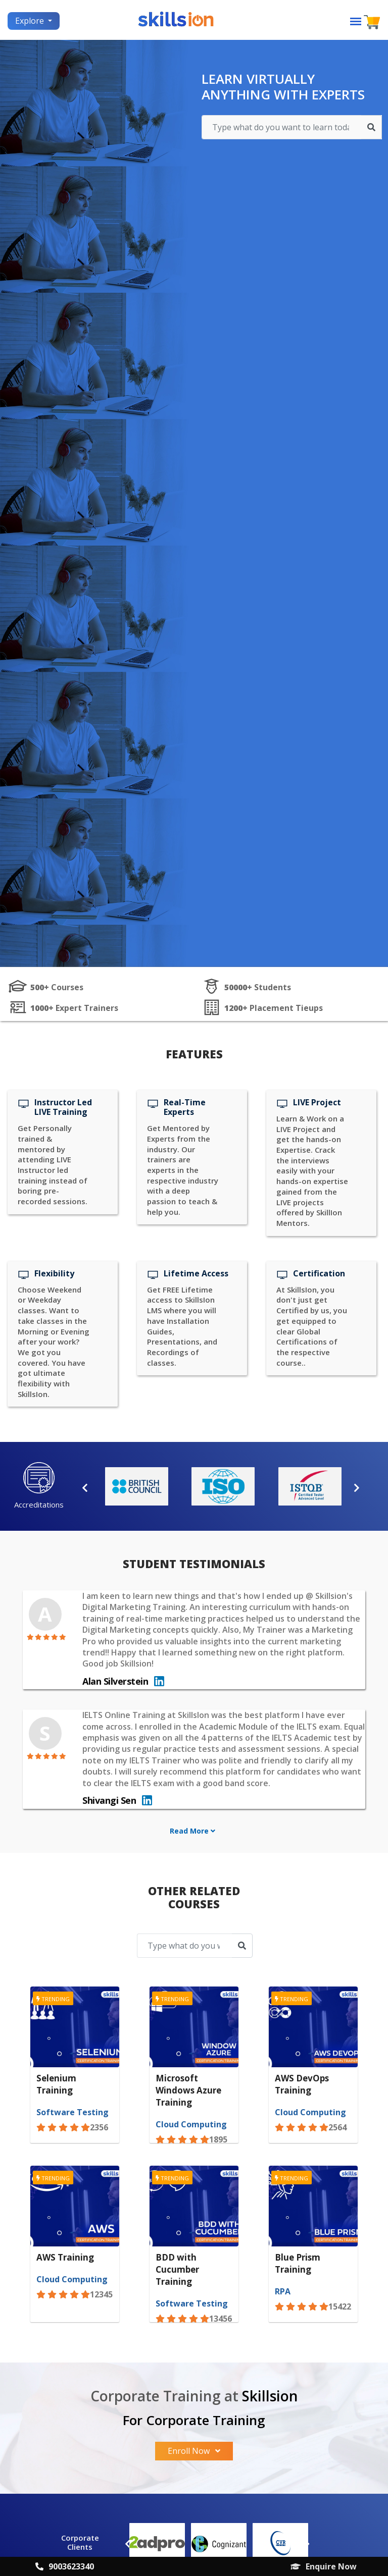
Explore (30, 20)
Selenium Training (56, 2084)
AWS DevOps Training (302, 2084)
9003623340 (64, 2566)
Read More (192, 1831)
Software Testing (72, 2112)
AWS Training (65, 2257)
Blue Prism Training (297, 2263)
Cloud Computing (191, 2124)
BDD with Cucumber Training (177, 2269)
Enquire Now (323, 2566)
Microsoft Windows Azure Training (188, 2090)
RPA (282, 2291)
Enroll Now (194, 2450)
